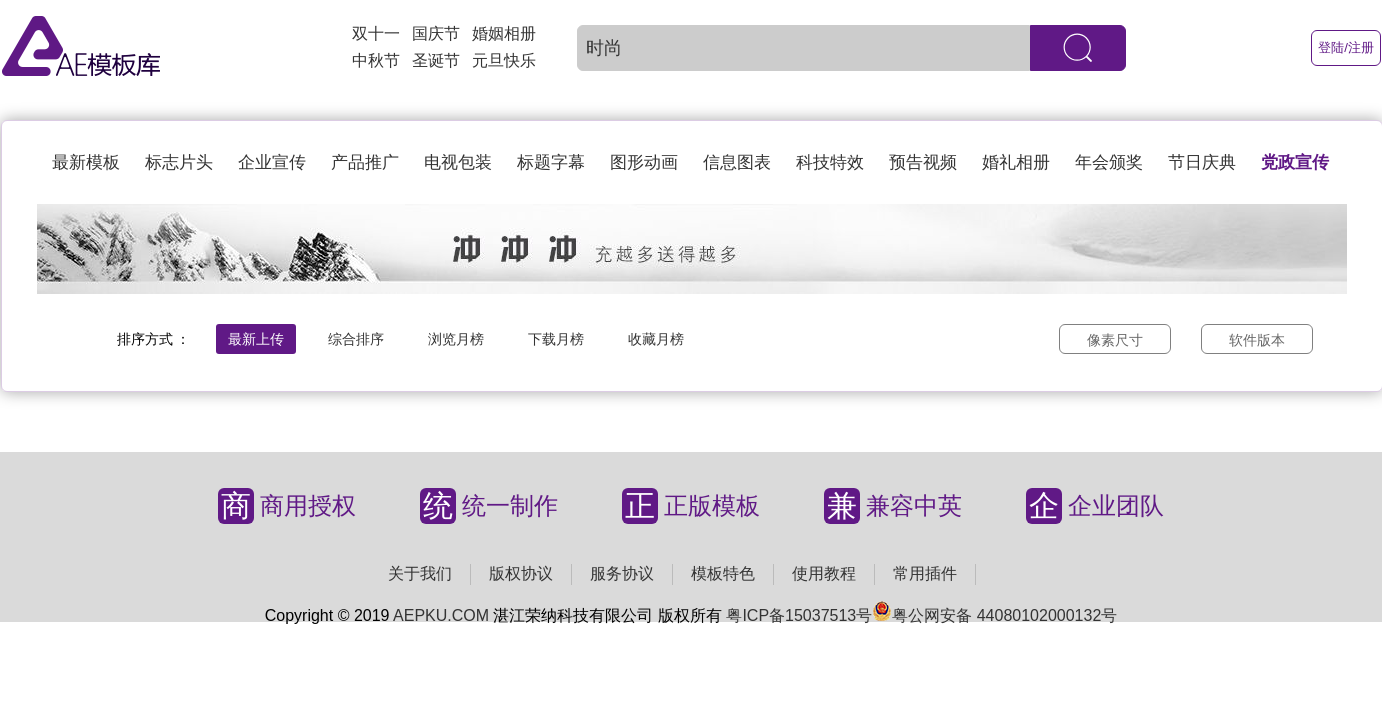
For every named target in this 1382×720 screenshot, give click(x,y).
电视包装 (458, 162)
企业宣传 (272, 162)
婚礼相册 (1016, 162)
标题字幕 (551, 162)
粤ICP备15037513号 (799, 615)
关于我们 (420, 573)
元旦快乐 (504, 60)
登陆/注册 (1346, 47)
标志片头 (179, 162)
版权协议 (521, 573)
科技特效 (830, 162)
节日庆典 (1202, 162)
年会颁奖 (1109, 162)
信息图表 (737, 162)
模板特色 (723, 573)
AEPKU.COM (441, 615)
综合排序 (356, 339)
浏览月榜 (456, 339)
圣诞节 (436, 60)
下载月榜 (556, 339)
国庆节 (436, 33)
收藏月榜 (656, 339)
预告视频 (923, 162)
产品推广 (365, 162)
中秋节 (376, 60)
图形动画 (644, 162)
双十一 (376, 33)
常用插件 (925, 573)
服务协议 (622, 573)
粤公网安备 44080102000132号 (994, 615)
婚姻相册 (504, 33)
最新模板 (86, 162)
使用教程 (824, 573)
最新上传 (256, 339)
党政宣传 (1295, 162)
